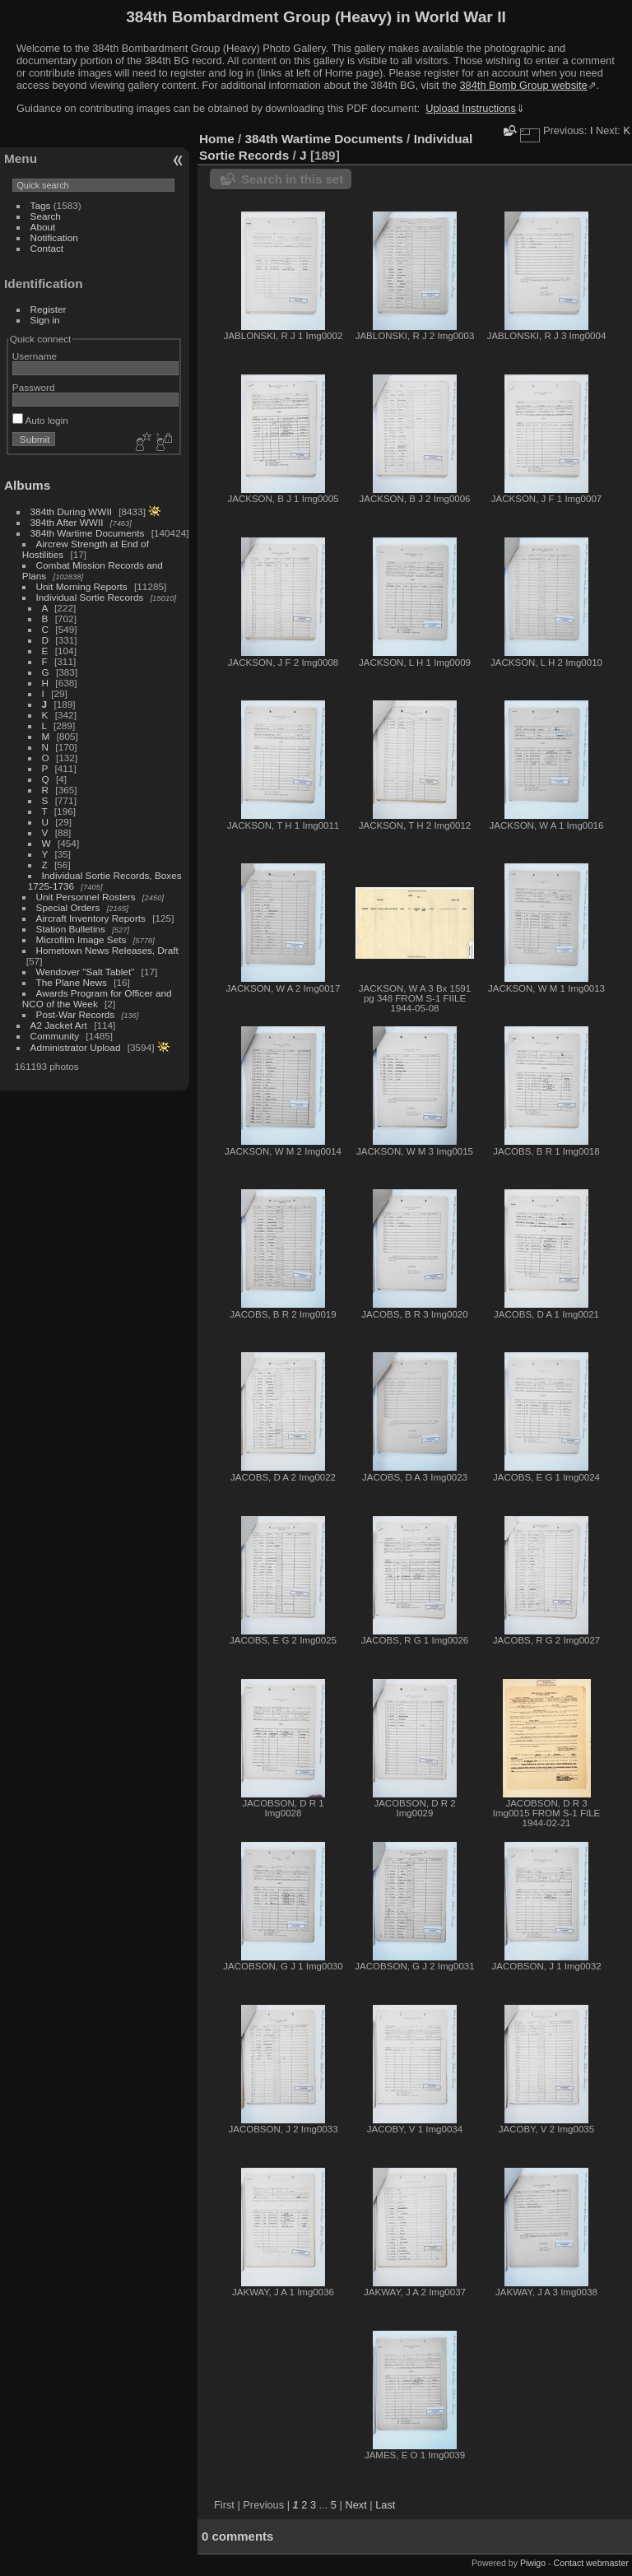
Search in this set (292, 179)
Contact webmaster (591, 2563)
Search (45, 216)
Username (34, 356)
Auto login (40, 420)
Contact (47, 248)
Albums (27, 485)
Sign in (45, 319)
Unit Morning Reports (82, 586)
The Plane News (71, 982)
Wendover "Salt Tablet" (85, 971)
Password (33, 387)
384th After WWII (67, 522)
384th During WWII (71, 511)
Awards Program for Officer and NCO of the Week (97, 998)
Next (355, 2505)
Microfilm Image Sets (81, 939)
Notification (54, 237)
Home (217, 139)
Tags (40, 205)
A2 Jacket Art (58, 1025)
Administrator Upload (75, 1047)
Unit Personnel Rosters (86, 896)
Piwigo (533, 2563)
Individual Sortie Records (90, 597)
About (43, 226)
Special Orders (68, 907)
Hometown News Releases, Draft (107, 950)
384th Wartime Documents (87, 533)
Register (48, 309)
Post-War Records (75, 1014)
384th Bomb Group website (524, 85)
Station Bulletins (70, 928)
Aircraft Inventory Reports (91, 918)
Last (385, 2505)
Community (55, 1035)
